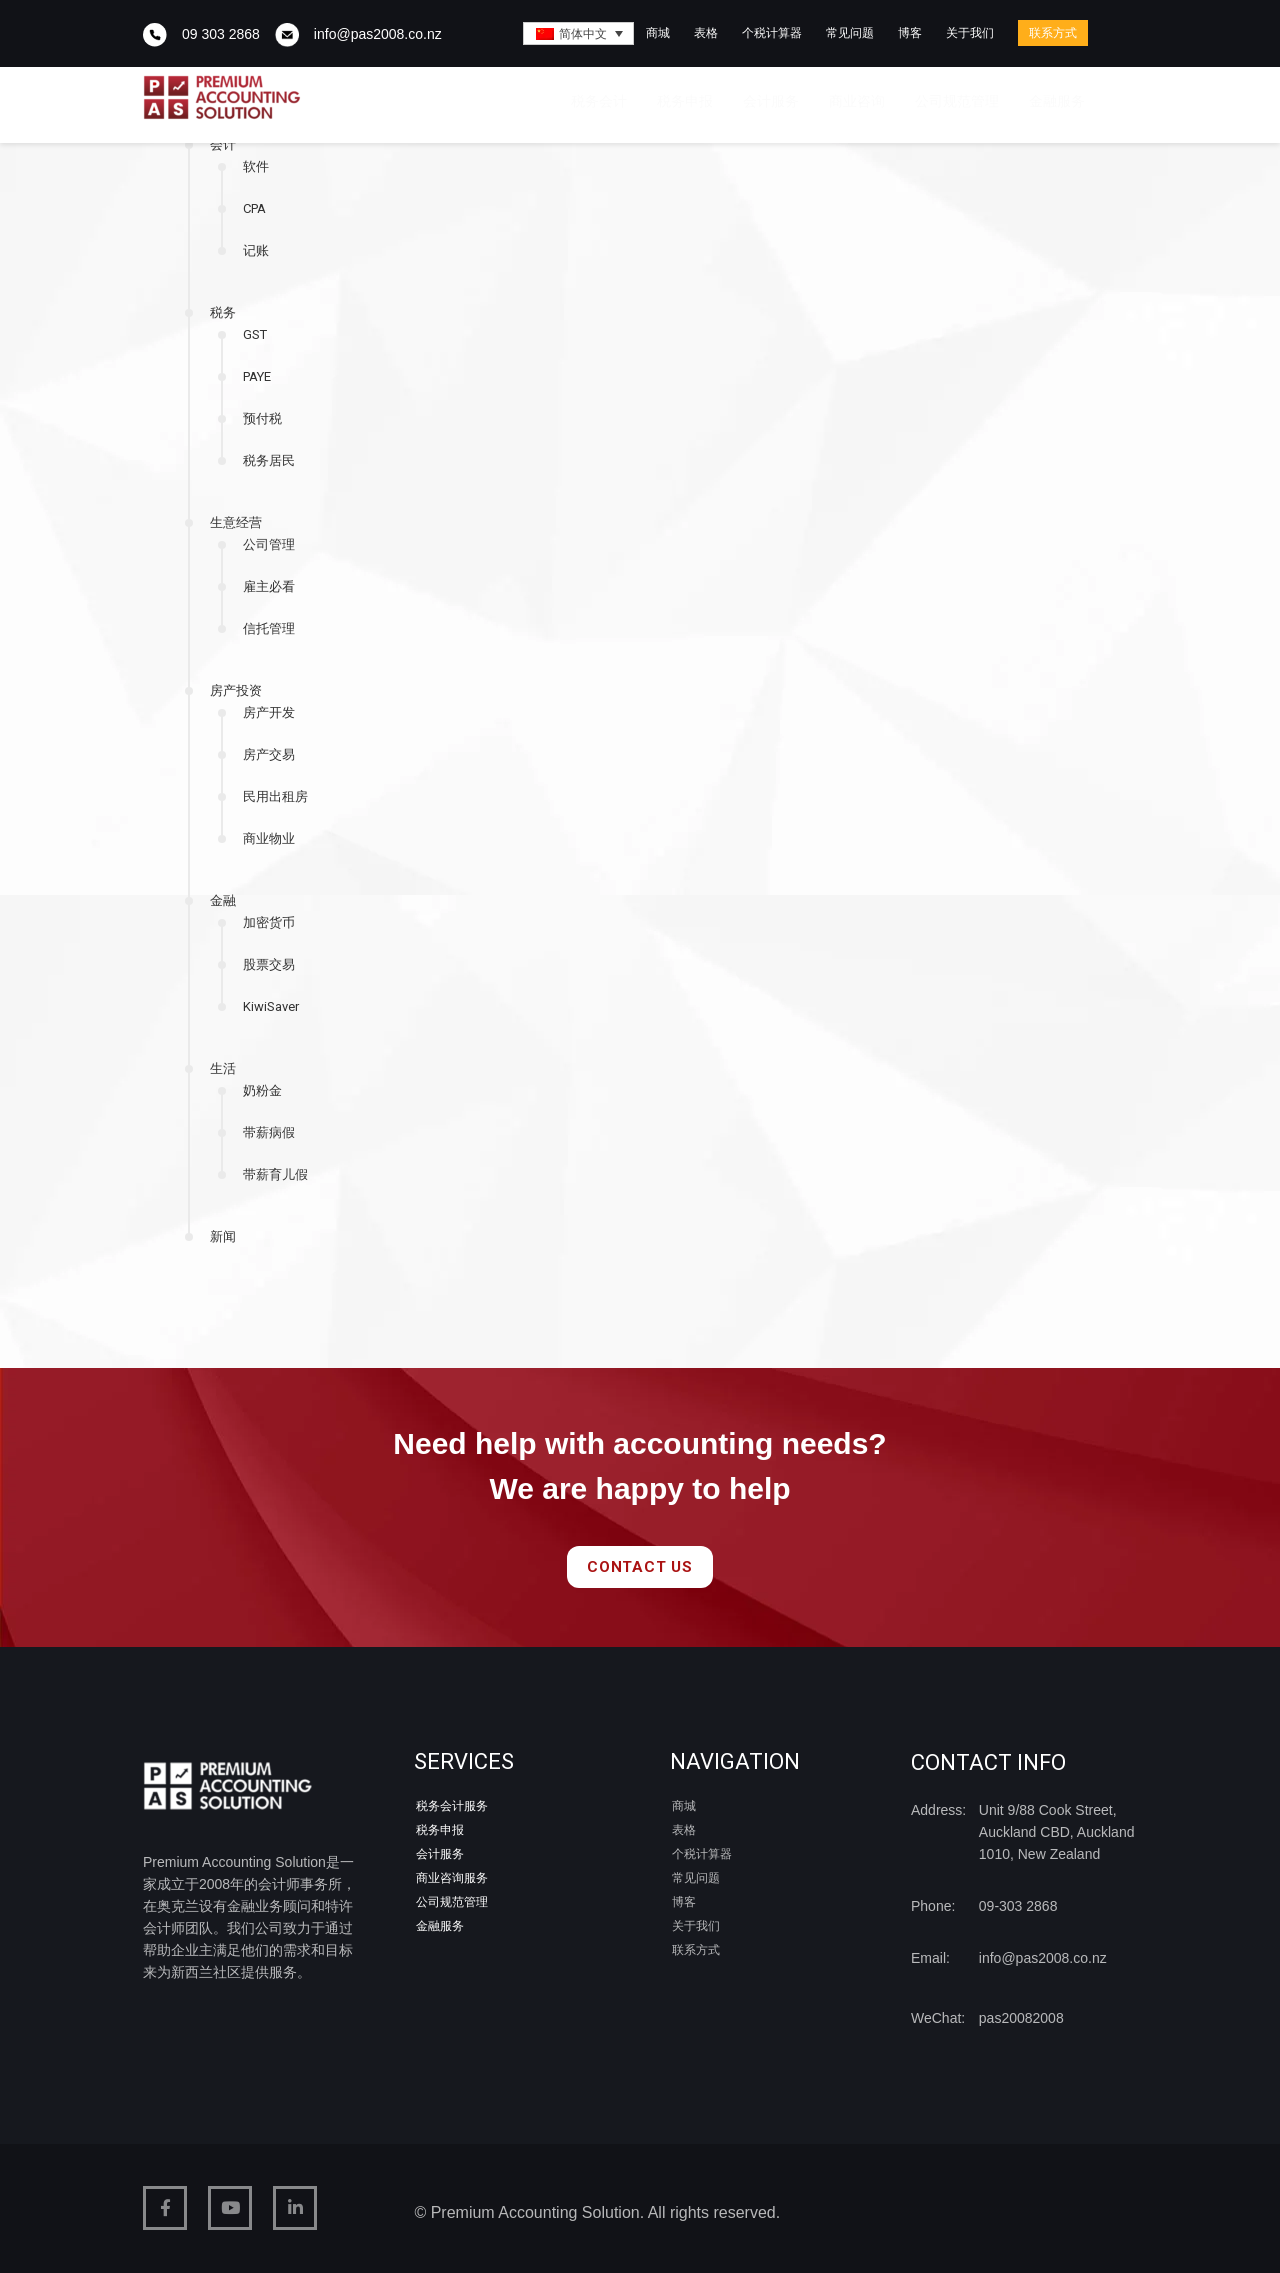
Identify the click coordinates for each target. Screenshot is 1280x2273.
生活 (223, 1068)
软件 (256, 166)
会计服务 (771, 101)
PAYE (257, 376)
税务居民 (269, 460)
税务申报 (685, 101)
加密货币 (269, 922)
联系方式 (1053, 33)
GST (255, 334)
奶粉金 (262, 1090)
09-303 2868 (1018, 1906)
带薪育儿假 (275, 1174)
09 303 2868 (221, 34)
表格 (706, 33)
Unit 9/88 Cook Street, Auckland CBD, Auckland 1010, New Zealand (1057, 1832)
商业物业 (269, 838)
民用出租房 (275, 796)
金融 (223, 900)
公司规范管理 (957, 101)
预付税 (262, 418)
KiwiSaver (271, 1006)
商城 (658, 33)
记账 (256, 250)
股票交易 (269, 964)
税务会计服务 (452, 1806)
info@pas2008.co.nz (378, 34)
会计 (223, 144)
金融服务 (1057, 101)
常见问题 (850, 33)
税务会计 (599, 101)
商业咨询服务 (452, 1878)
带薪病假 (269, 1132)
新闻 (223, 1236)
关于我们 (970, 33)
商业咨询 (857, 101)
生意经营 (236, 522)
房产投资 (236, 690)
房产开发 (269, 712)
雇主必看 (269, 586)
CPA (254, 208)
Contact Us (640, 1567)
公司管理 (269, 544)
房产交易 (269, 754)
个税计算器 (772, 33)
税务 (223, 312)
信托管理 (269, 628)
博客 (910, 33)
